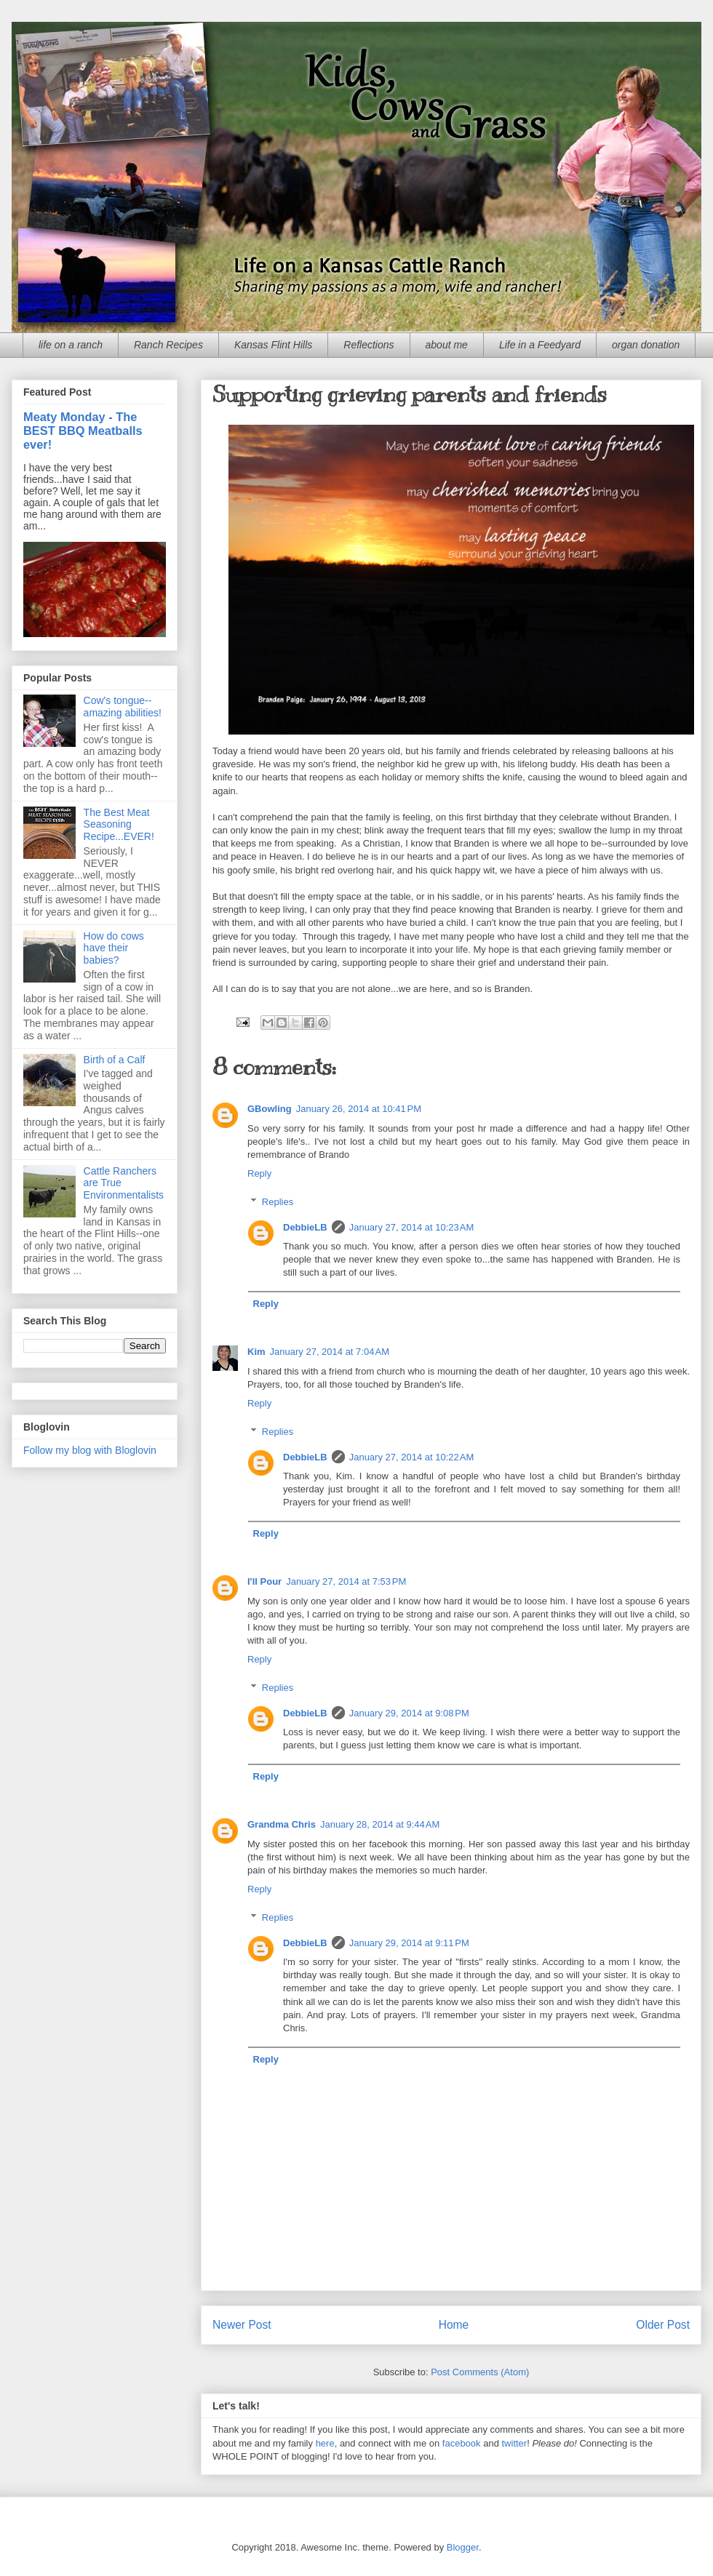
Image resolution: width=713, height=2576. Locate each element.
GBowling (269, 1108)
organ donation (646, 345)
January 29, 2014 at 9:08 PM (409, 1713)
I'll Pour (264, 1581)
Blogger (463, 2547)
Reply (259, 1173)
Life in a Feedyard (540, 345)
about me (447, 345)
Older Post (663, 2325)
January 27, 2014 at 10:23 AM (411, 1227)
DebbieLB (305, 1227)
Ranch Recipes (168, 345)
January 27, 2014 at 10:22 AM (411, 1457)
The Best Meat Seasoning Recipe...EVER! (119, 825)
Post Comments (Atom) (480, 2372)
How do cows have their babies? (114, 948)
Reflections (368, 345)
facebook (461, 2443)
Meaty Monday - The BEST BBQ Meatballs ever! (83, 430)
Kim (256, 1351)
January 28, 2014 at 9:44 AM (379, 1824)
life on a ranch (71, 345)
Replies (277, 1201)
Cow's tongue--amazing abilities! (123, 707)
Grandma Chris (281, 1824)
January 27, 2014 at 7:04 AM (329, 1351)
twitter (514, 2443)
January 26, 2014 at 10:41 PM (358, 1108)
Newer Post (241, 2325)
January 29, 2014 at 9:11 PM (409, 1942)
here (325, 2443)
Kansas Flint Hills (273, 345)
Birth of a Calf (115, 1059)
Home (454, 2325)
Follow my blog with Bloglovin (89, 1450)
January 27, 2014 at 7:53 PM (346, 1581)
